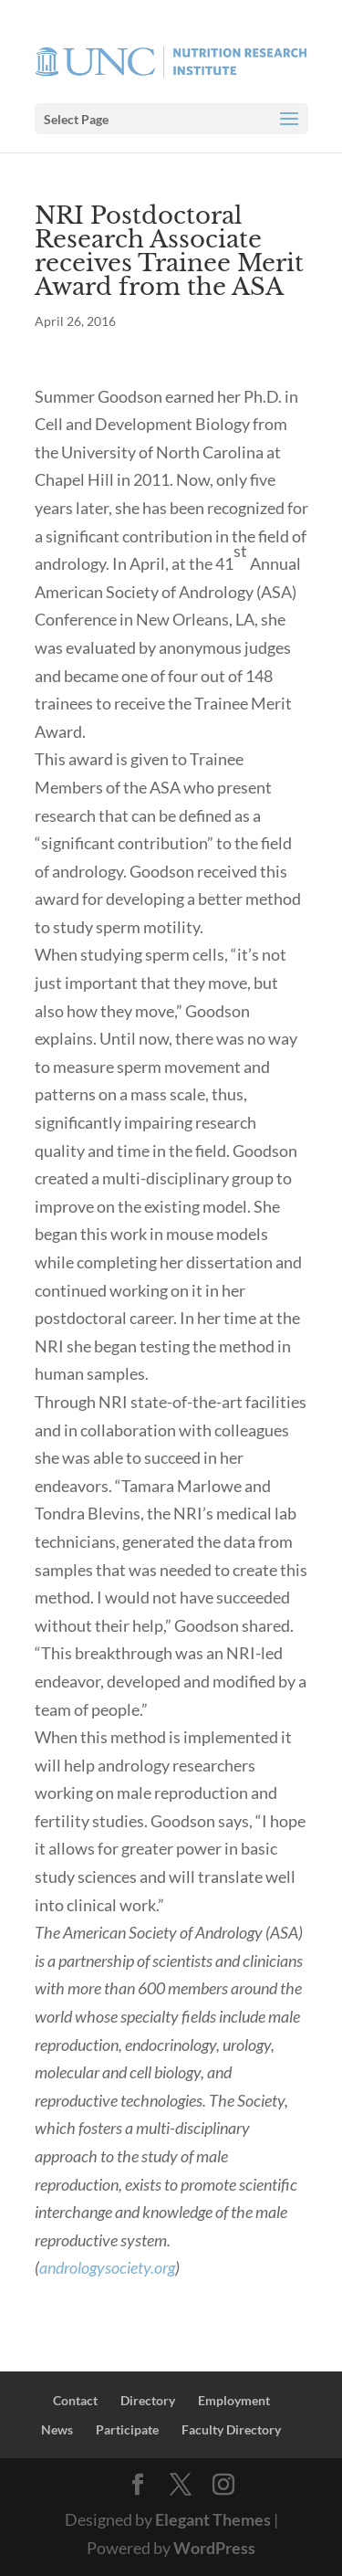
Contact (75, 2400)
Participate (127, 2429)
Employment (234, 2400)
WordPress (214, 2548)
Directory (147, 2400)
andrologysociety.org (107, 2267)
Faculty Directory (231, 2429)
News (57, 2429)
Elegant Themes (213, 2519)
